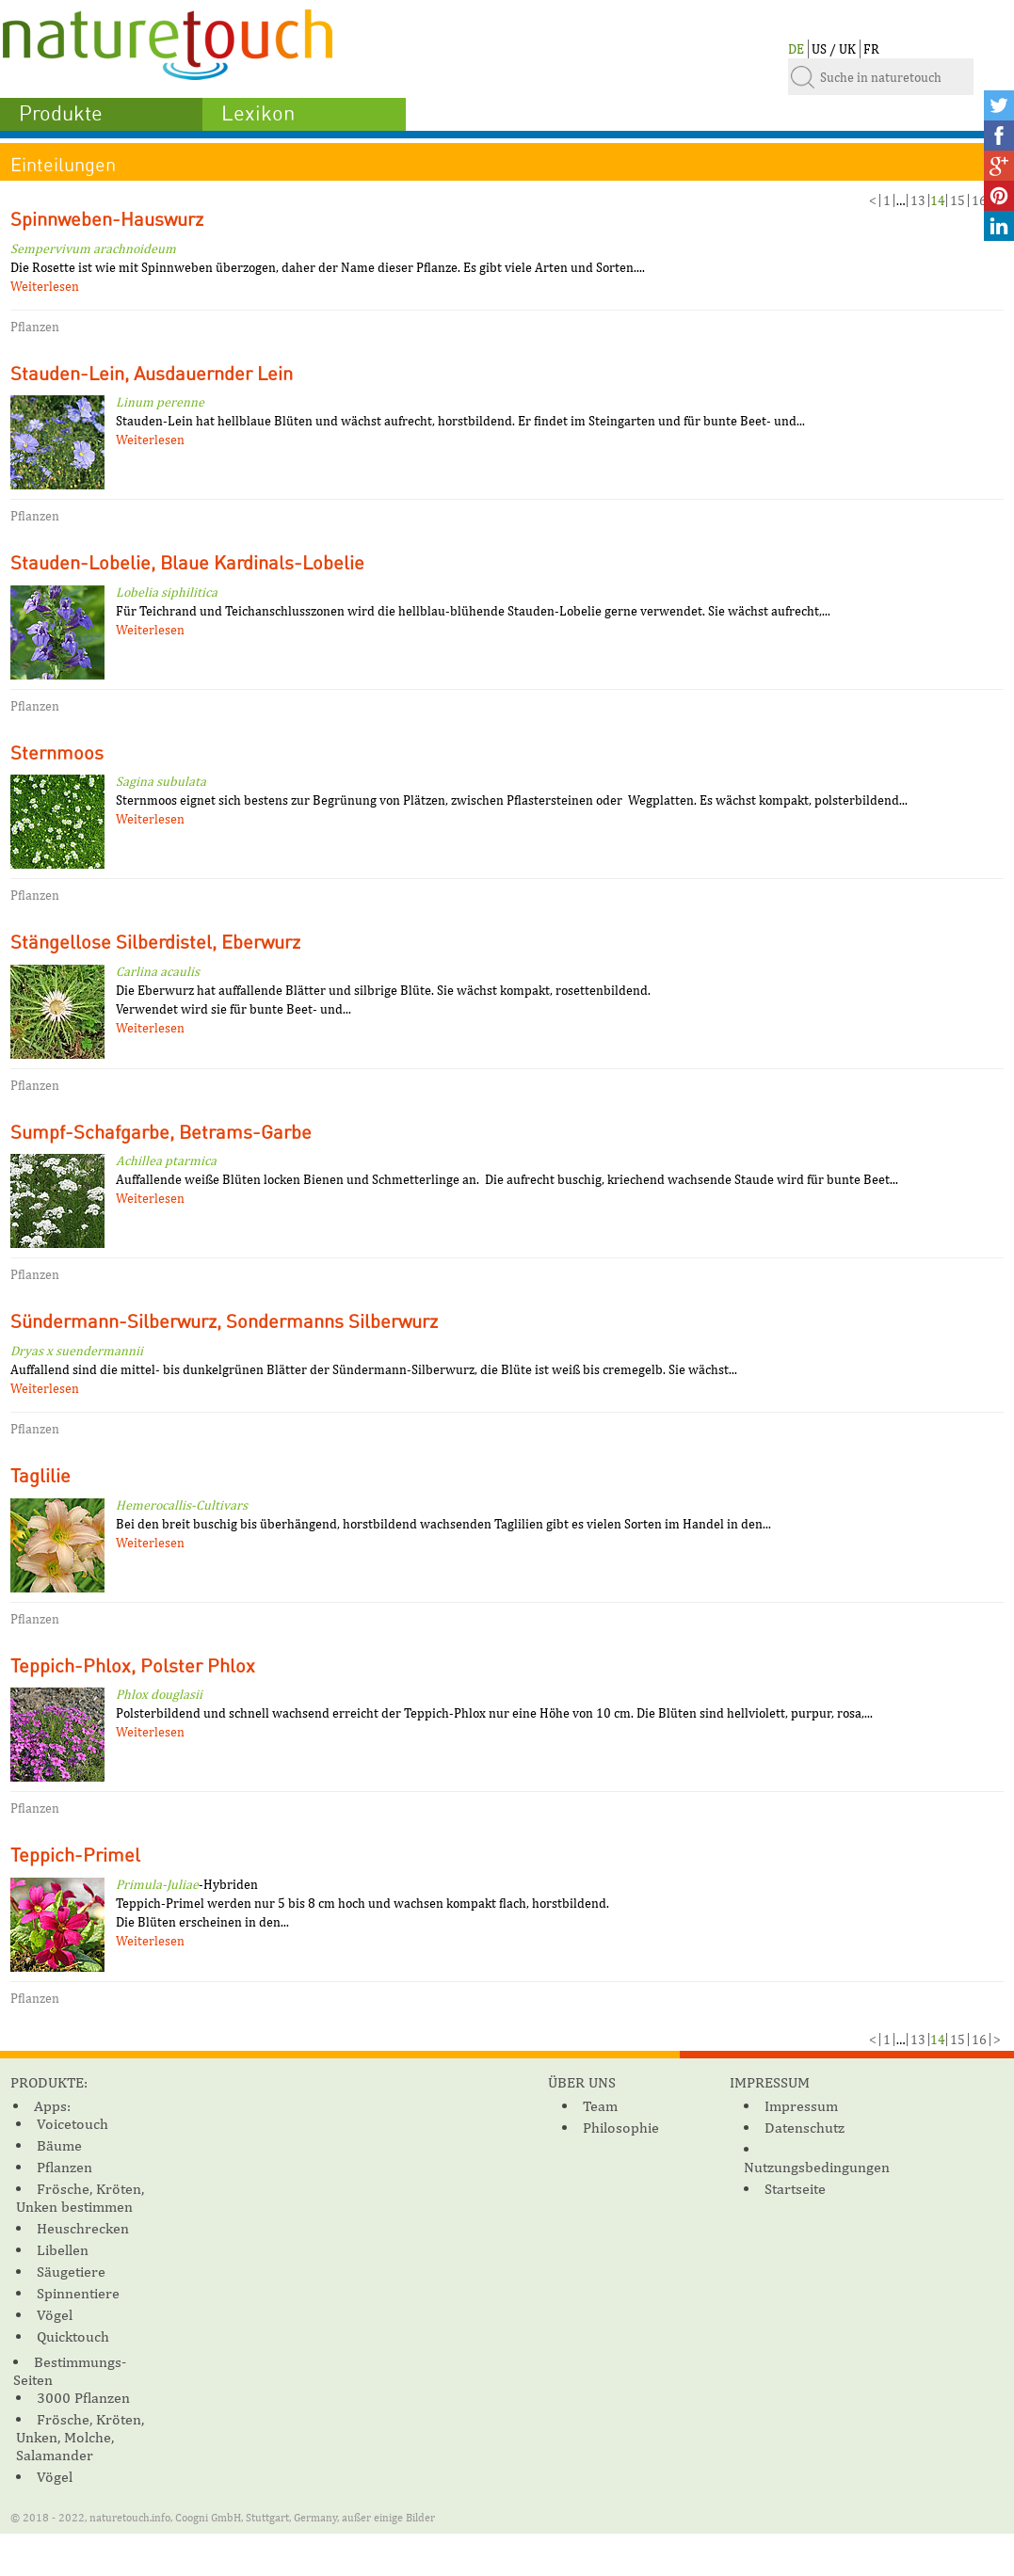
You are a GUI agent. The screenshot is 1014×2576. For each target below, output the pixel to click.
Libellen (63, 2250)
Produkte (61, 114)
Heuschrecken (83, 2228)
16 (979, 200)
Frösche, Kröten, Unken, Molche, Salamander (80, 2437)
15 (957, 200)
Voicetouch (72, 2124)
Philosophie (621, 2127)
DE (796, 48)
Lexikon (258, 114)
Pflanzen (64, 2167)
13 (917, 200)
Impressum (801, 2106)
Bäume (59, 2145)
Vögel (54, 2315)
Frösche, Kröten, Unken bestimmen (80, 2198)
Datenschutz (805, 2127)
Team (600, 2106)
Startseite (795, 2189)
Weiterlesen (44, 286)
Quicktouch (73, 2336)
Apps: (52, 2106)
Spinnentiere (78, 2293)
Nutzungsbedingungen (817, 2167)
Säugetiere (71, 2271)
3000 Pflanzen (83, 2398)
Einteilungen (63, 165)
